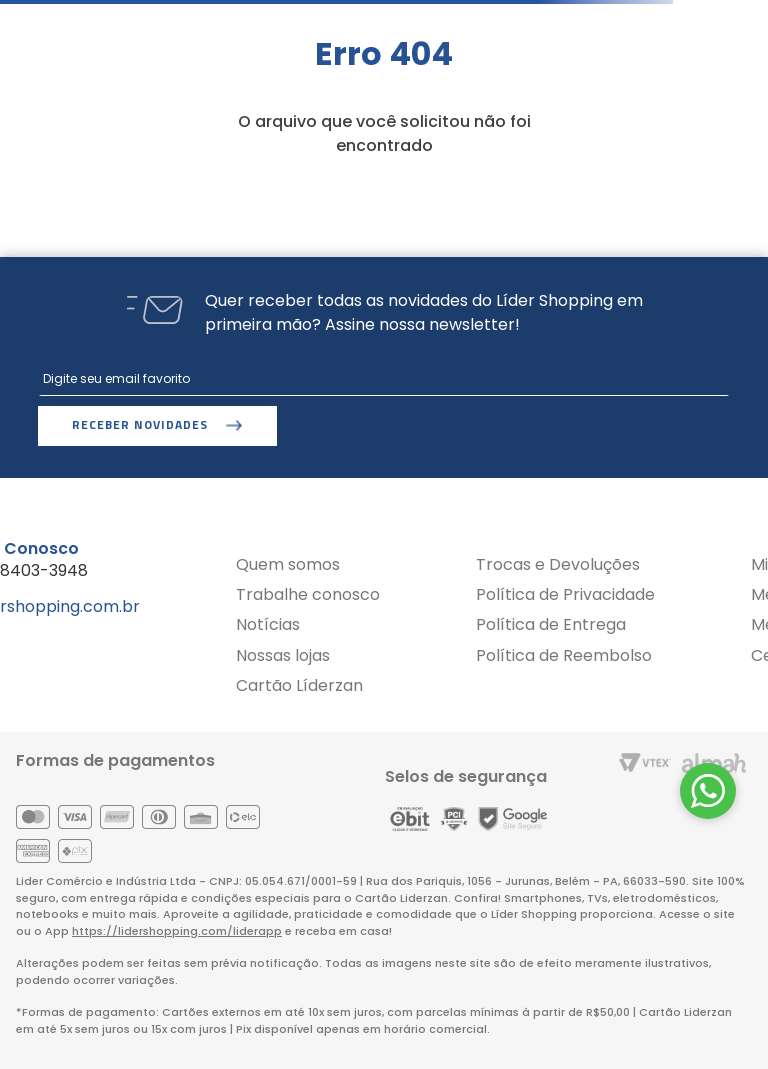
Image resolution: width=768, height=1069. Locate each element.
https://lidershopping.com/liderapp (177, 931)
